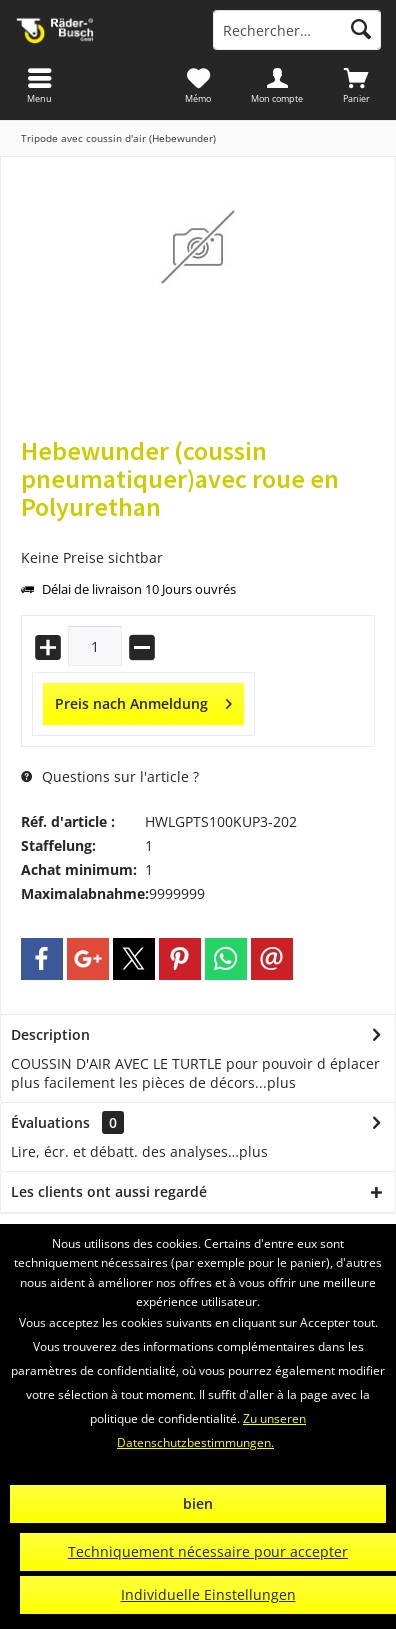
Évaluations (50, 1122)
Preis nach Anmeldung (143, 700)
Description (50, 1034)
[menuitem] (356, 85)
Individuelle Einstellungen (208, 1594)
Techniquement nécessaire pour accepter (208, 1551)
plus (281, 1082)
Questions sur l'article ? (110, 776)
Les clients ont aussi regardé (109, 1191)
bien (198, 1503)
